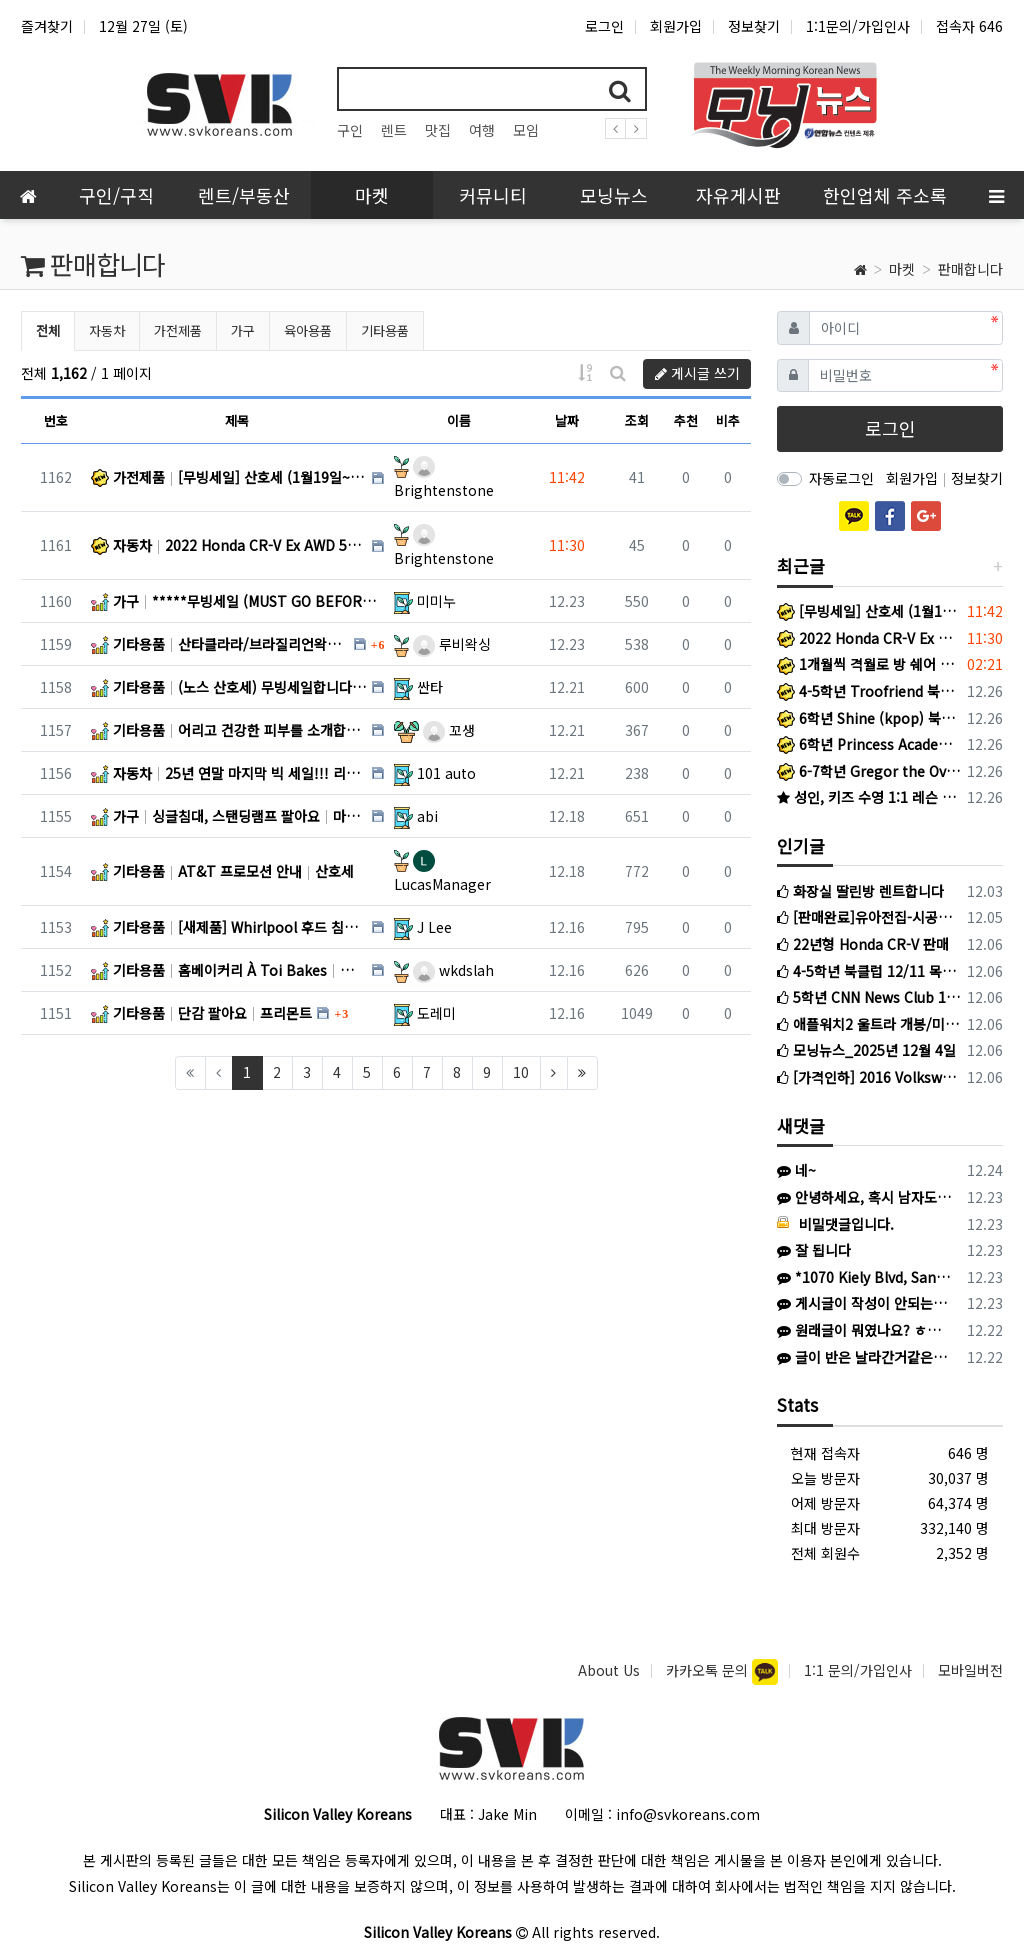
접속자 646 (969, 26)
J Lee (434, 927)
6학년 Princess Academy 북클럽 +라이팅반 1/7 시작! (868, 744)
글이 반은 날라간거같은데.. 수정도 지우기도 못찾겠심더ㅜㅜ (865, 1357)
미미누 (436, 601)
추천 (686, 420)
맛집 (438, 130)
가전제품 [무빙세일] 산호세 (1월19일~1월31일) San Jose (229, 477)
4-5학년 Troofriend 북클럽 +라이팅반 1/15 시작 (868, 691)
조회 (637, 420)
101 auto (446, 773)
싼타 (430, 687)
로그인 (604, 26)
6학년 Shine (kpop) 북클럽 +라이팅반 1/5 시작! (868, 718)
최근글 (801, 565)
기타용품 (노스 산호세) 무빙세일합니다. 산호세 (229, 687)
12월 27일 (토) (143, 26)
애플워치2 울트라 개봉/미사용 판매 (868, 1024)
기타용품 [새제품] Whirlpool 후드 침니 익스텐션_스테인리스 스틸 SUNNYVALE (229, 927)
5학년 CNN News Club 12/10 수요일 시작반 (868, 997)
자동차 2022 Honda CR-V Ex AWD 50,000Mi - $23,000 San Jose (229, 545)
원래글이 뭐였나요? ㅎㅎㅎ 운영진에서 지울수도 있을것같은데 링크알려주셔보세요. (865, 1330)
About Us (609, 1670)
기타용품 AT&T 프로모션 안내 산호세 (222, 871)
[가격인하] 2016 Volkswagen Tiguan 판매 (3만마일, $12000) (868, 1077)
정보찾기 (754, 26)
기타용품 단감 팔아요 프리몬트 (201, 1013)
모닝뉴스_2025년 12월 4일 (866, 1050)
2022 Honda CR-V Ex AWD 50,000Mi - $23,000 (868, 638)
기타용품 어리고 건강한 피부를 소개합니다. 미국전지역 (229, 730)
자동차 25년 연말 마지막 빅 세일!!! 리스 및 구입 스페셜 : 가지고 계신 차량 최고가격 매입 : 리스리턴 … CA (229, 773)
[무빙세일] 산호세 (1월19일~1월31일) (868, 611)
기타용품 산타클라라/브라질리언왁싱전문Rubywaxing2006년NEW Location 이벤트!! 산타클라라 (220, 644)
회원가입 (676, 26)
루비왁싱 (452, 644)
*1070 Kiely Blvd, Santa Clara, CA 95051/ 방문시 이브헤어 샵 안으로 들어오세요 (865, 1277)
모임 (526, 130)
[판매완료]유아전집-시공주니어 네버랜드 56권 (868, 917)
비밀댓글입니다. (835, 1224)
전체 (48, 330)
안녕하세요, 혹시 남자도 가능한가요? (865, 1197)
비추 (728, 420)
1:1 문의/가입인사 (858, 1670)
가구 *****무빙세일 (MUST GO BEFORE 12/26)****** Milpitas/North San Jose (237, 601)
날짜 (567, 420)
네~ (796, 1170)
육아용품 (308, 330)
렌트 (394, 130)
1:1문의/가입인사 (858, 26)
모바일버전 (970, 1670)
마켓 (902, 269)
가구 (243, 330)
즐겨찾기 (47, 26)
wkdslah (453, 970)
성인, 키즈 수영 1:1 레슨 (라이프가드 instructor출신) (868, 797)
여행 (482, 130)
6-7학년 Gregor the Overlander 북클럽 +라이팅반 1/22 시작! (868, 771)
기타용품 (385, 330)
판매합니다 (970, 269)
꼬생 (449, 730)
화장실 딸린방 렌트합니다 (860, 891)
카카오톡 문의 (709, 1670)
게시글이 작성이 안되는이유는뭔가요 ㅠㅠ (865, 1303)
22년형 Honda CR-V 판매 (863, 944)
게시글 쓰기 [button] (697, 373)
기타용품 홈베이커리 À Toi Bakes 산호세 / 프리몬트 (229, 970)
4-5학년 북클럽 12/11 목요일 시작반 (868, 971)
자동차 (107, 330)
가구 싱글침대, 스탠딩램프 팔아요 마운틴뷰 (229, 816)
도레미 (436, 1013)
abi (427, 816)
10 (521, 1072)
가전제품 (178, 330)
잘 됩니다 (814, 1250)
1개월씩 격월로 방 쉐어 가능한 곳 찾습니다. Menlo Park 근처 (868, 664)
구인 (350, 130)
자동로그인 (841, 478)
